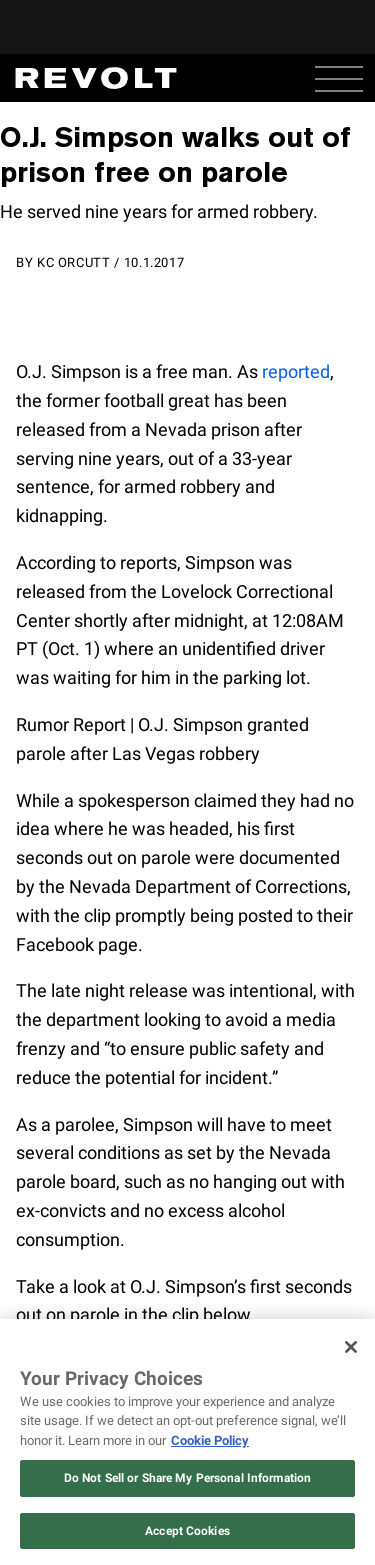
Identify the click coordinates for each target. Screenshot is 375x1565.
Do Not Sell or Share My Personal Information (187, 1478)
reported (296, 371)
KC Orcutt (74, 262)
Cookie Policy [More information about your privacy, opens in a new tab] (210, 1440)
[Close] (351, 1347)
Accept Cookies (187, 1531)
